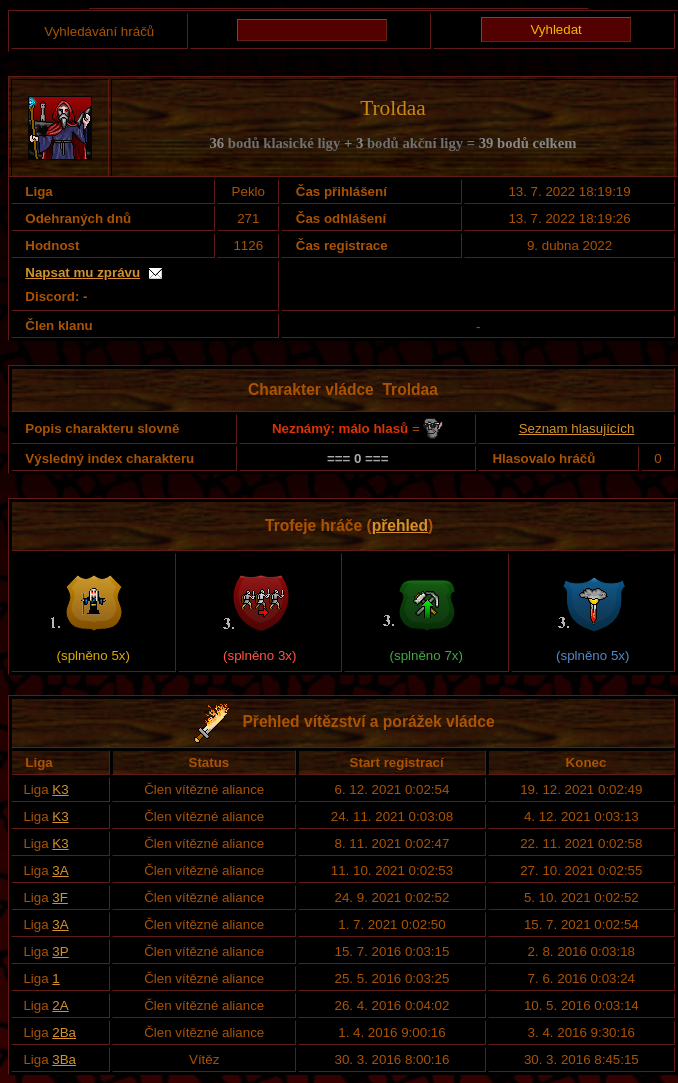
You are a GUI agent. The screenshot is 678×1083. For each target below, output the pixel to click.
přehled (400, 525)
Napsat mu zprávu (82, 272)
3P (60, 951)
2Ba (64, 1032)
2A (60, 1005)
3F (60, 897)
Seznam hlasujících (577, 428)
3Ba (64, 1059)
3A (60, 870)
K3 (60, 789)
